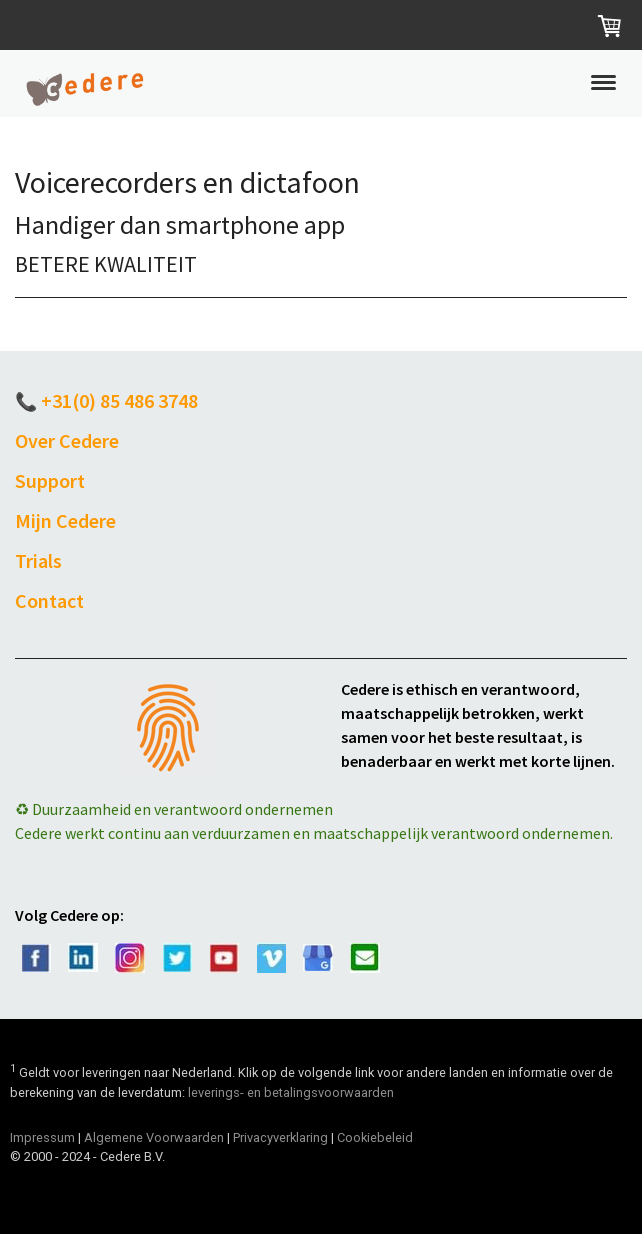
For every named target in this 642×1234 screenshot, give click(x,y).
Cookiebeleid (375, 1137)
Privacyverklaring (280, 1137)
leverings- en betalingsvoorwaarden (291, 1092)
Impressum (42, 1137)
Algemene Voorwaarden (154, 1137)
